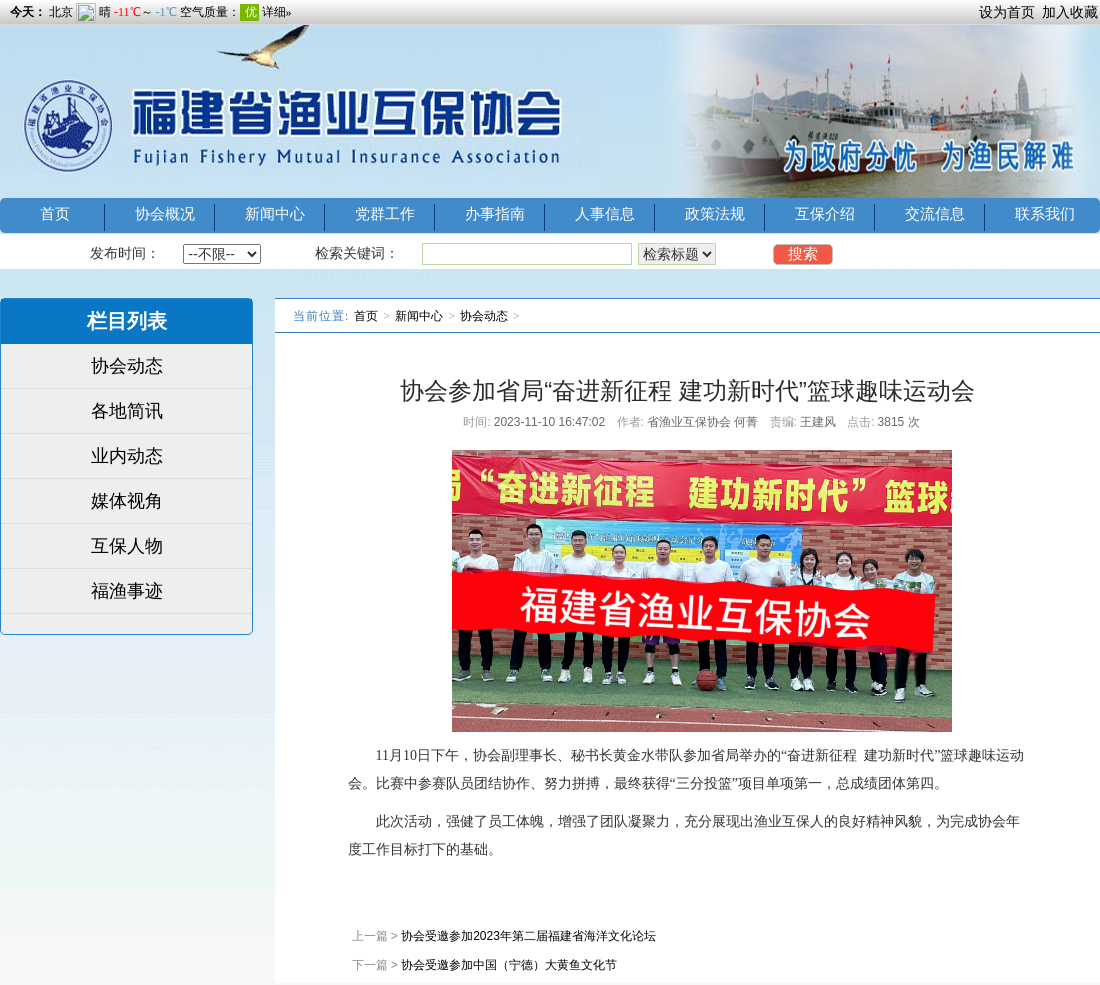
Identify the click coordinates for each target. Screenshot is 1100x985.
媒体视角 (127, 501)
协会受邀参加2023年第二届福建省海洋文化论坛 (528, 936)
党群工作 (385, 213)
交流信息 (935, 213)
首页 (55, 213)
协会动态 (127, 366)
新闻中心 (275, 213)
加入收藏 (1070, 12)
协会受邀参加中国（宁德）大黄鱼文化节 (509, 965)
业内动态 (127, 456)
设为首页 (1007, 12)
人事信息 (605, 213)
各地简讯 (127, 411)
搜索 (803, 253)
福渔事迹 (127, 591)
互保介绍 (825, 213)
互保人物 (127, 546)
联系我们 (1045, 213)
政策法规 (715, 213)
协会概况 (165, 213)
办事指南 (495, 213)
